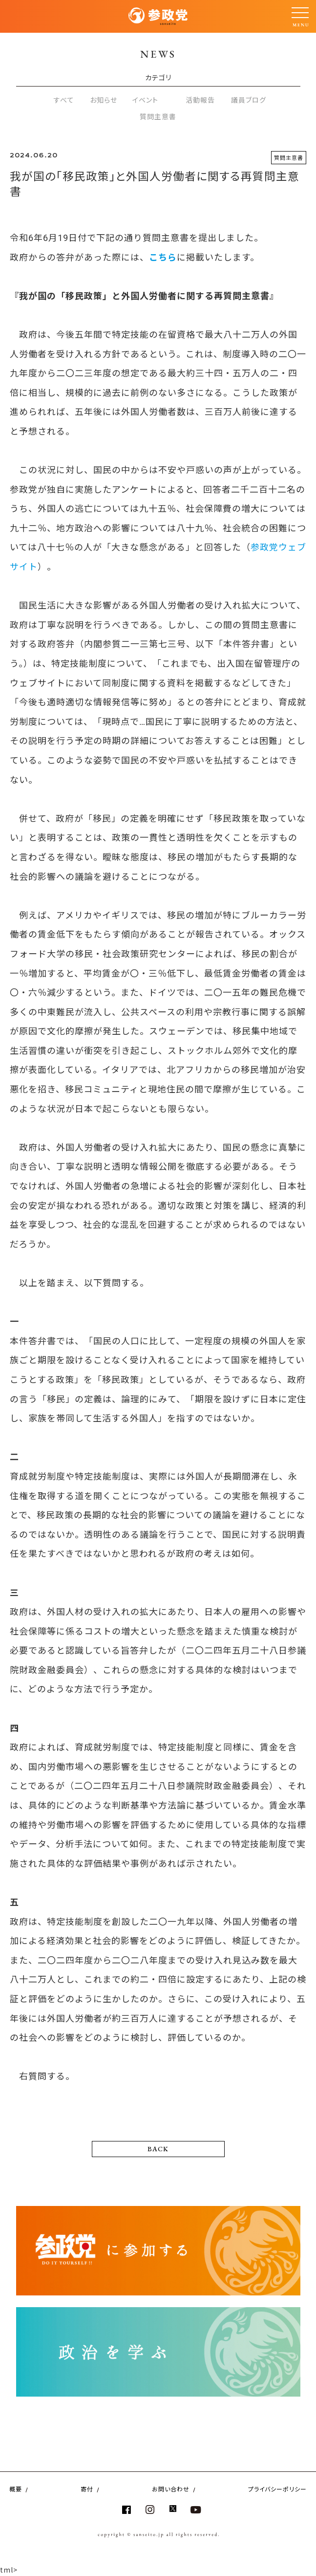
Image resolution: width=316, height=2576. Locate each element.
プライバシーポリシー (277, 2489)
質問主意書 (158, 116)
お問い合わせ (171, 2489)
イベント (145, 100)
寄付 (87, 2489)
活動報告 (200, 100)
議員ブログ (248, 100)
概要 (15, 2489)
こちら (163, 257)
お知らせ (103, 100)
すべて (64, 100)
